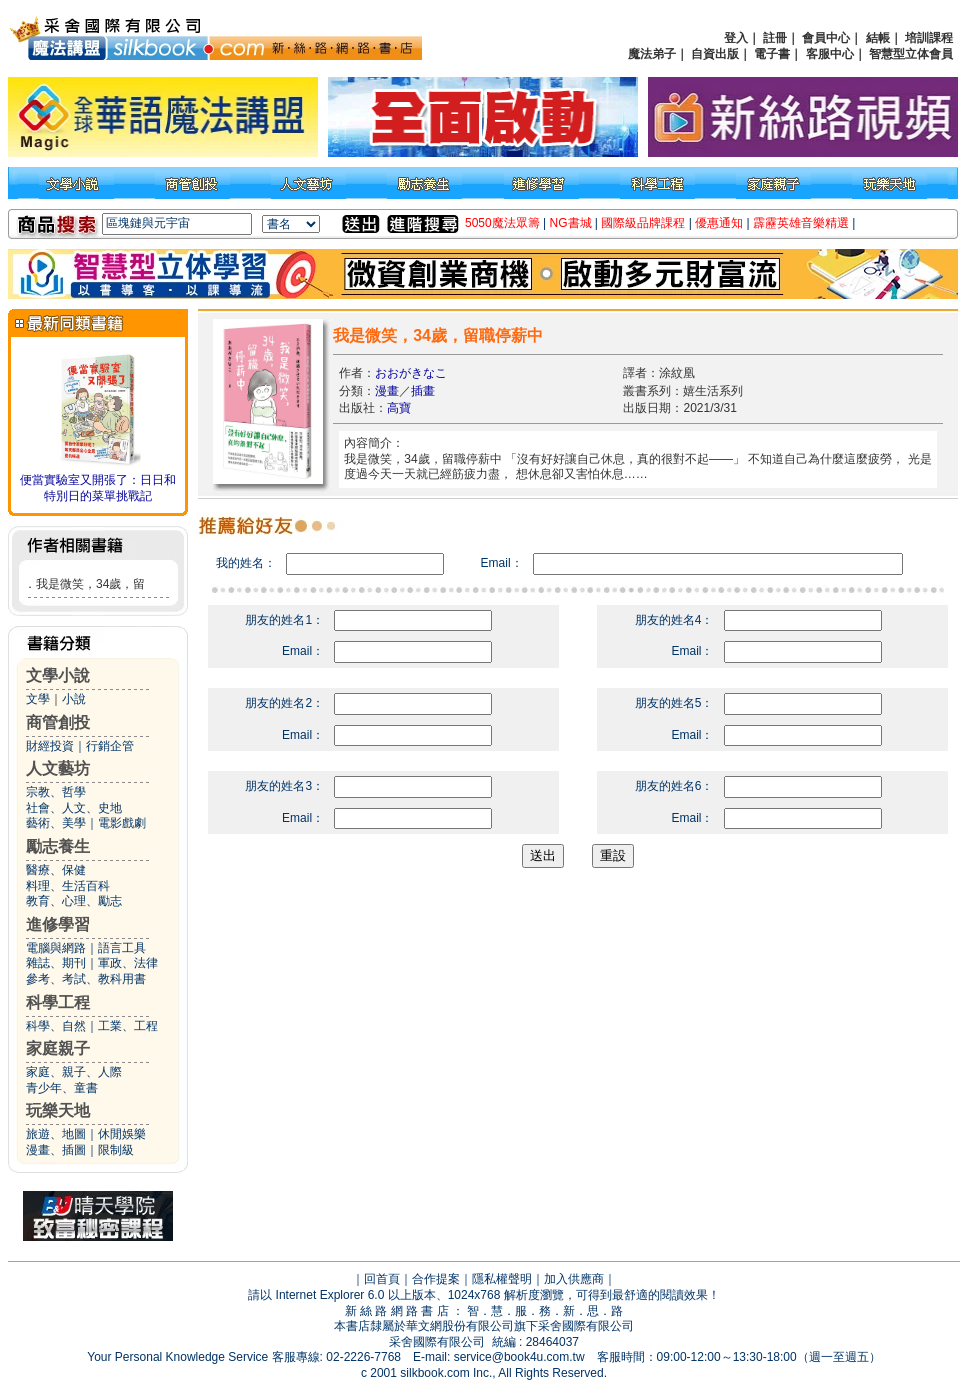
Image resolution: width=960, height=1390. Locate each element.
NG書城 (571, 223)
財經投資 (50, 746)
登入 (736, 38)
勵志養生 (58, 846)
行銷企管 (110, 746)
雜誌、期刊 (56, 963)
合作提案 (436, 1279)
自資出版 (715, 54)
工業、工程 (128, 1026)
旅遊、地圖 (56, 1134)
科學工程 (58, 1002)
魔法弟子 (652, 54)
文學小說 (58, 675)
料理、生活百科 (68, 886)
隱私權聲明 (502, 1279)
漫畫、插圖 (56, 1150)
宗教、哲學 (56, 792)
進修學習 (58, 924)
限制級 (116, 1150)
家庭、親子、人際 (74, 1072)
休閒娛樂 (122, 1134)
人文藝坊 (58, 768)
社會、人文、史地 (74, 808)
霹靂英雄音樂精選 (801, 223)
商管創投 (58, 722)
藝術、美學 (56, 823)
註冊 (775, 38)
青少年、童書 (62, 1088)
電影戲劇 (122, 823)
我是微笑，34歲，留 (90, 584)
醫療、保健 (56, 870)
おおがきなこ (411, 373)
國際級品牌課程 (643, 223)
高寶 (399, 408)
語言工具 (122, 948)
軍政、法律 (128, 963)
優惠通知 (719, 223)
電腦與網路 (56, 948)
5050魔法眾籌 (502, 223)
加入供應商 (574, 1279)
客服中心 (830, 54)
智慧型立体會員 (911, 54)
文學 (38, 699)
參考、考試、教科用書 (86, 979)
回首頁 (382, 1279)
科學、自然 (56, 1026)
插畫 (423, 391)
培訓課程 (929, 38)
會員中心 (826, 38)
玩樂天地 (58, 1110)
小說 (74, 699)
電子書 (772, 54)
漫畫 (387, 391)
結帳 (878, 38)
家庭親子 (58, 1048)
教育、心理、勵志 (74, 901)
